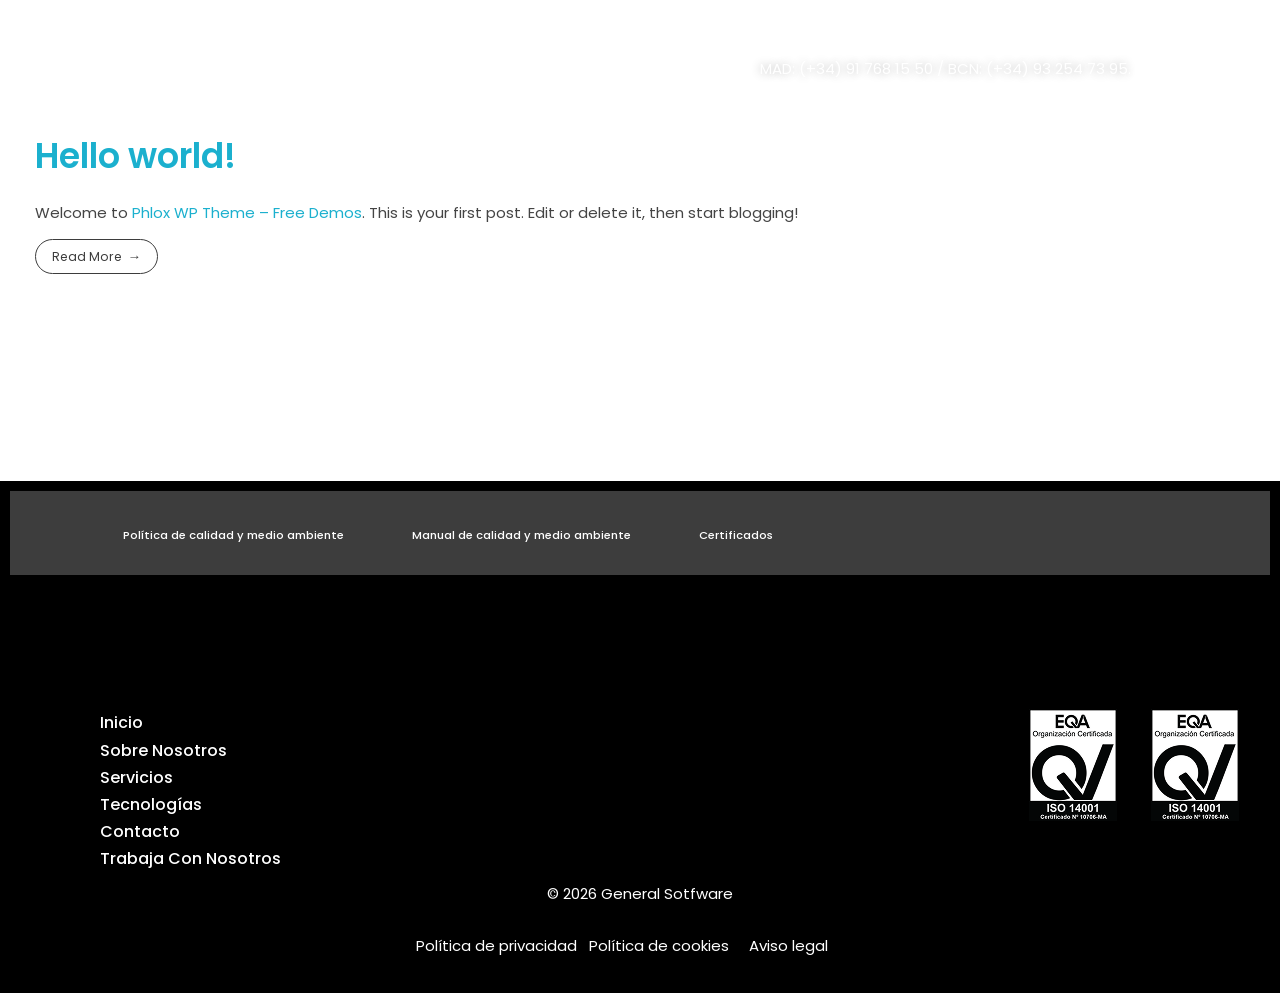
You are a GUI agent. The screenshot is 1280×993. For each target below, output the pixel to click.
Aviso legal (788, 945)
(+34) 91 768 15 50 (866, 68)
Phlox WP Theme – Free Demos (247, 212)
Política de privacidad (502, 945)
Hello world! (135, 156)
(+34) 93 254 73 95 (1057, 68)
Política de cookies (659, 945)
